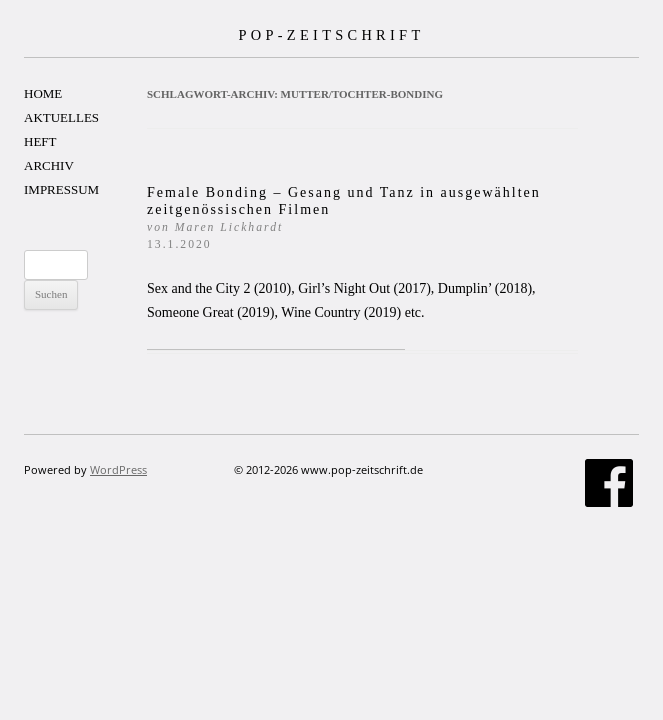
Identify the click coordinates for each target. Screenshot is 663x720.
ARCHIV (49, 165)
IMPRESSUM (61, 189)
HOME (43, 93)
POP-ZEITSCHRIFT (331, 35)
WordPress (118, 469)
